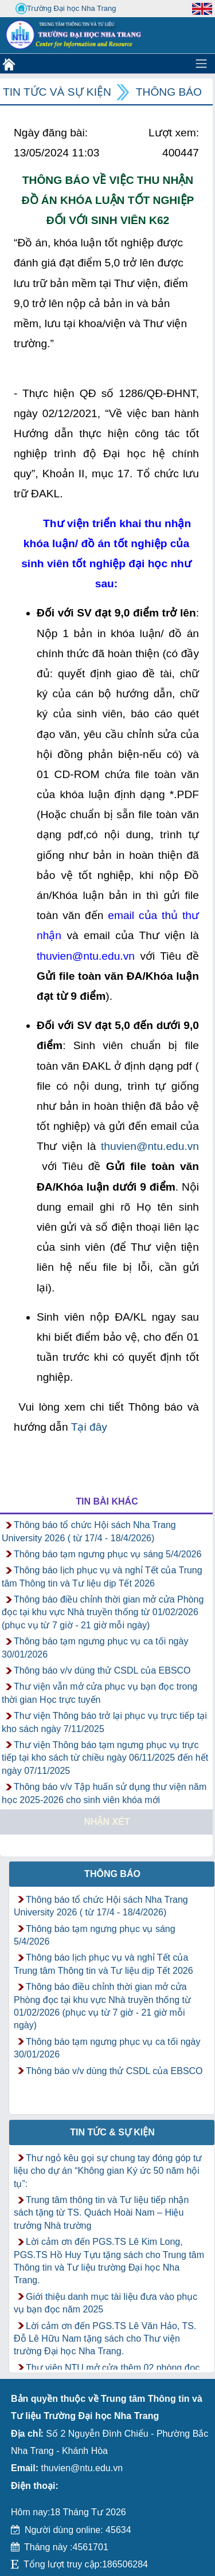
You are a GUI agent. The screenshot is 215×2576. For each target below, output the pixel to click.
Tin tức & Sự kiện (112, 2132)
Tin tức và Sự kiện (57, 92)
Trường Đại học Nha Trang (65, 8)
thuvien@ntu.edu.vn (150, 1146)
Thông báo (169, 92)
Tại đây (89, 1427)
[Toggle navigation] (201, 63)
